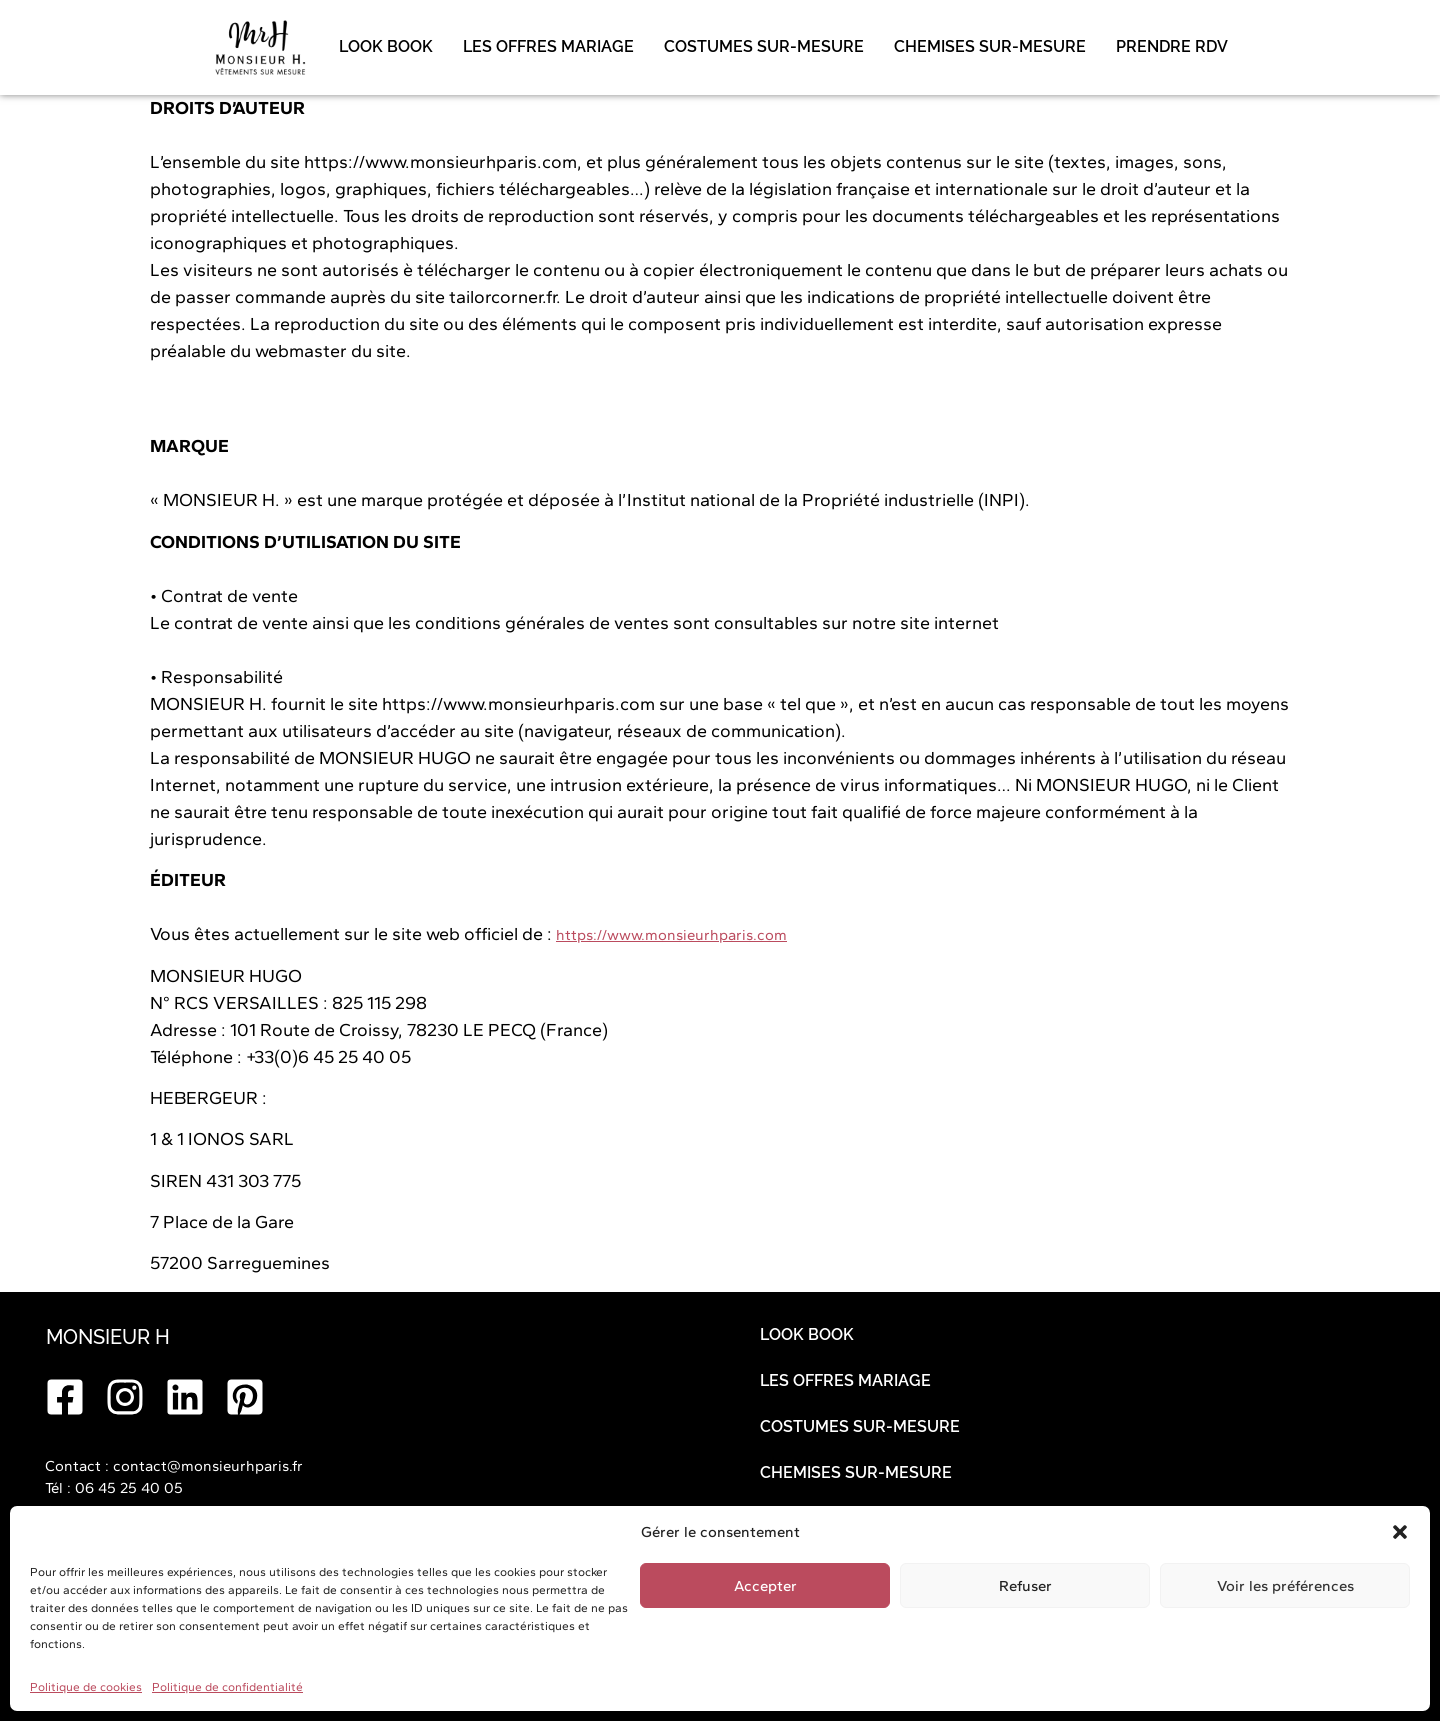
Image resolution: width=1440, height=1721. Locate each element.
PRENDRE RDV (1172, 46)
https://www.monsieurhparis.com (671, 935)
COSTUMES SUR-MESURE (764, 46)
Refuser (1025, 1586)
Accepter (765, 1586)
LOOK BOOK (386, 46)
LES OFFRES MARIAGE (548, 46)
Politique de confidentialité (227, 1687)
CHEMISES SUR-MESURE (990, 46)
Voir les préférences (1285, 1586)
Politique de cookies (86, 1687)
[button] (1400, 1532)
